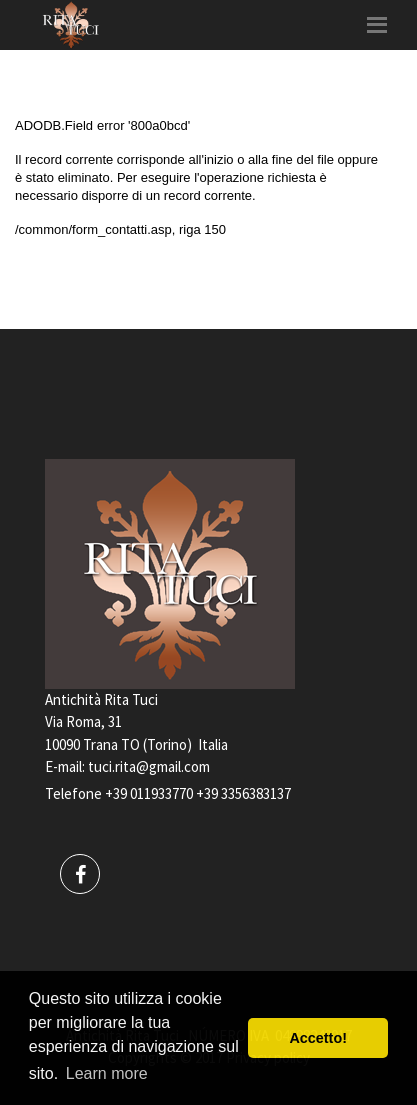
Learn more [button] (107, 1073)
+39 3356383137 (243, 793)
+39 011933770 (149, 793)
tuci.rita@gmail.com (149, 766)
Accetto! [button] (318, 1038)
